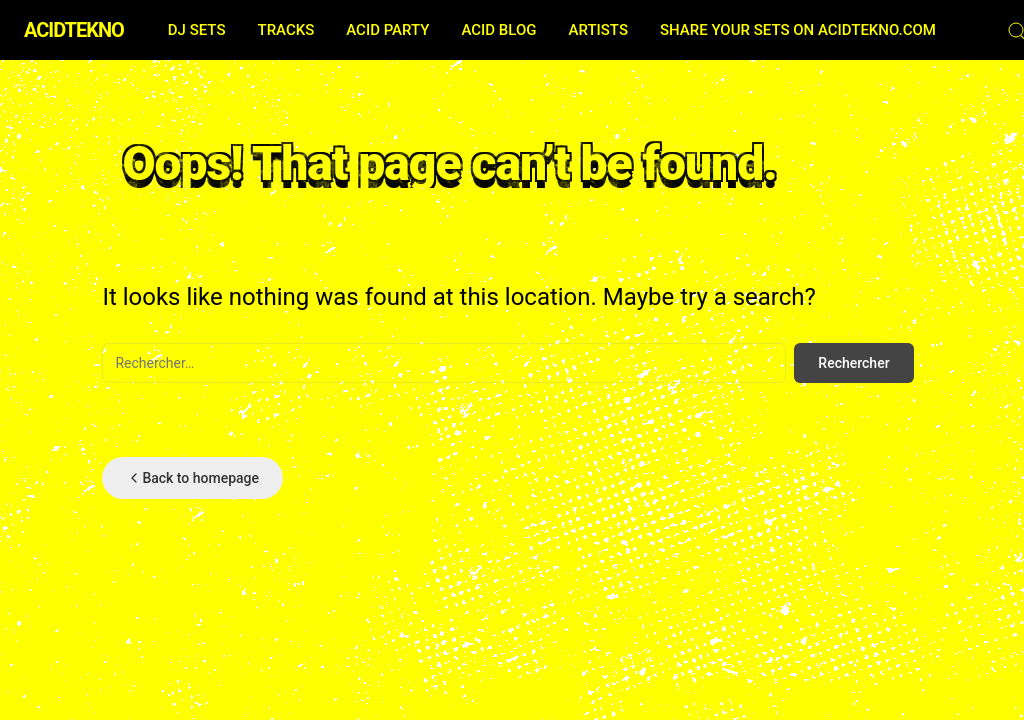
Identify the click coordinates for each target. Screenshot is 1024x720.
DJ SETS (197, 30)
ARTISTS (598, 30)
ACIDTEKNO (74, 30)
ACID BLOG (498, 30)
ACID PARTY (387, 30)
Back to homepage (192, 478)
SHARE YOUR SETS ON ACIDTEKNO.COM (798, 30)
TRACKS (285, 30)
